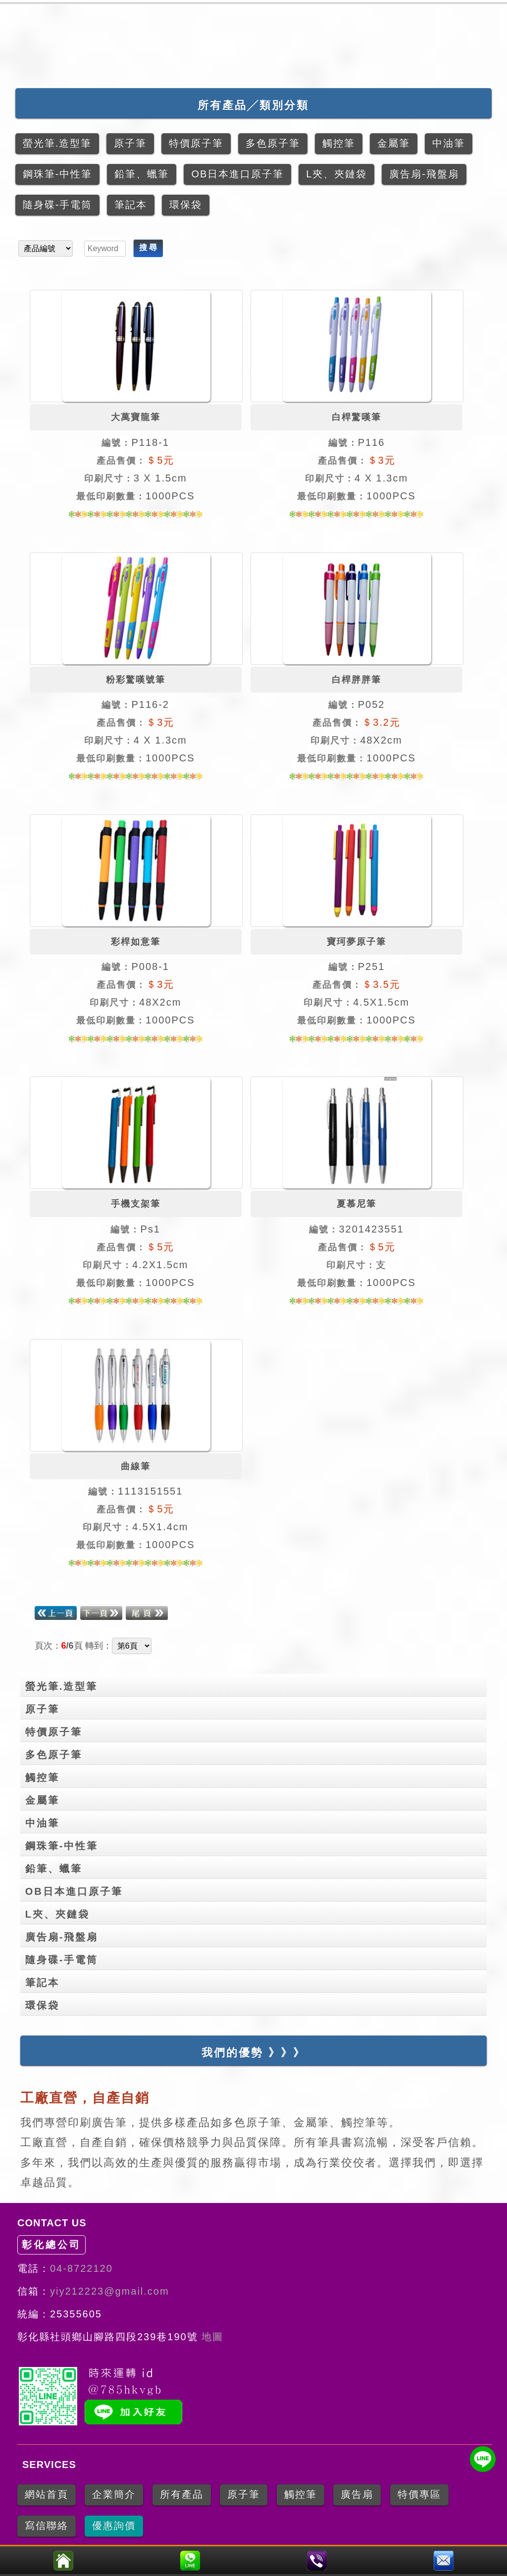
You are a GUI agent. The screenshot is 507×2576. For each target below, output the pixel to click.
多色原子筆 (256, 1752)
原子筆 (256, 1707)
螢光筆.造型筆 (256, 1684)
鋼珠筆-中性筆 (256, 1843)
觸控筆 (256, 1775)
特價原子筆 (256, 1729)
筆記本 (256, 1980)
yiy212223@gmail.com (109, 2291)
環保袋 (256, 2003)
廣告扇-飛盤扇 (256, 1935)
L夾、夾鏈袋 (256, 1912)
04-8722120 (81, 2268)
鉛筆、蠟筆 (256, 1866)
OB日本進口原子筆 (256, 1889)
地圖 (211, 2336)
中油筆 (256, 1821)
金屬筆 (256, 1798)
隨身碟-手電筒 (256, 1957)
